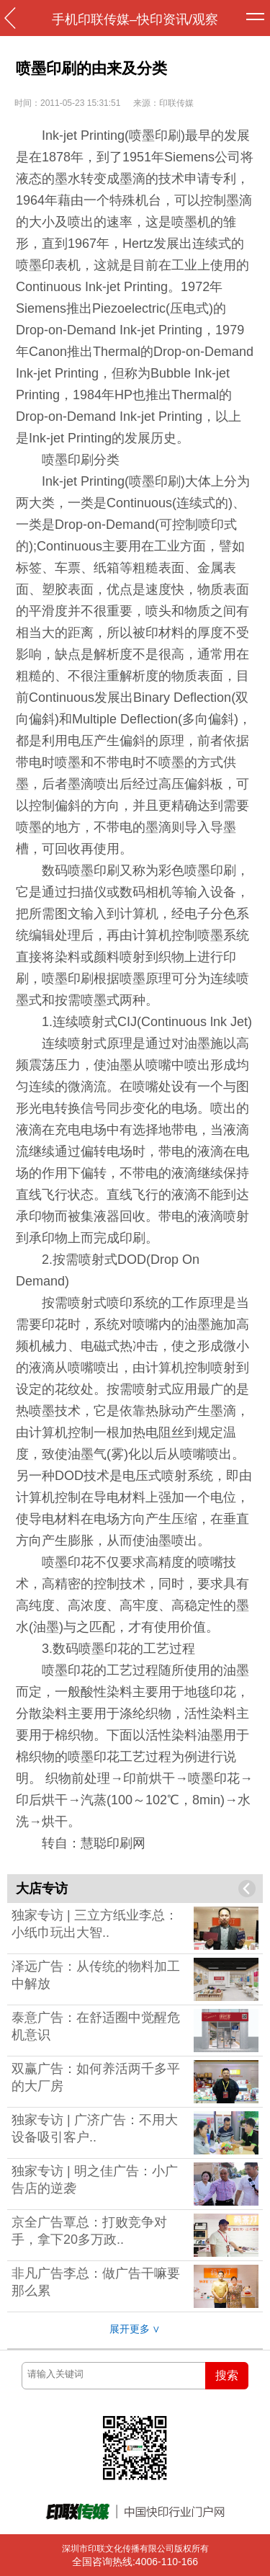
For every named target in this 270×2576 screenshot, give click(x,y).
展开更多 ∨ (135, 2329)
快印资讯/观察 (177, 19)
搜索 (226, 2375)
